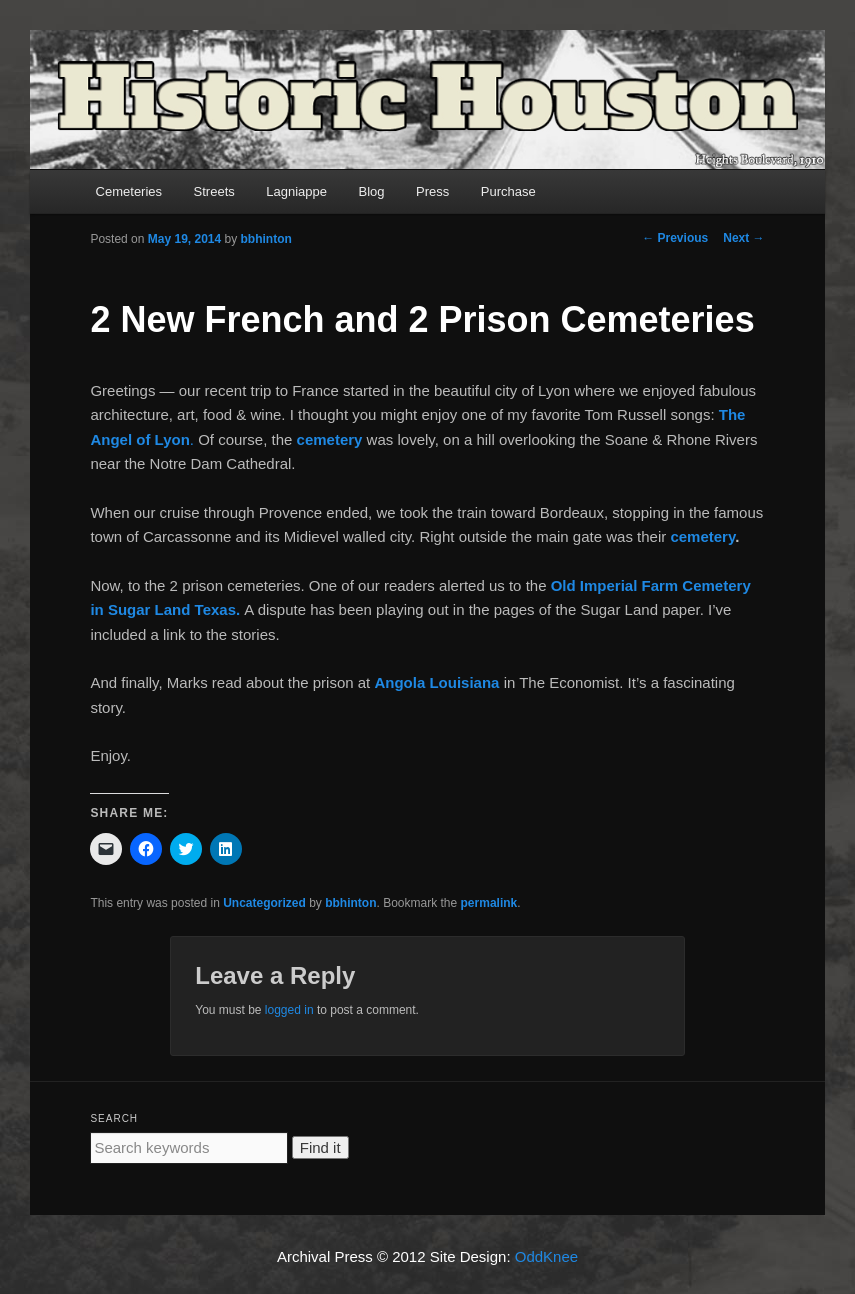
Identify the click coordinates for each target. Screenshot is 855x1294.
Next (743, 238)
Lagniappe (296, 191)
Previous (675, 238)
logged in (289, 1010)
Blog (371, 191)
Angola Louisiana (438, 682)
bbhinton (266, 239)
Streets (214, 191)
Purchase (508, 191)
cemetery (330, 439)
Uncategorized (264, 903)
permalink (489, 903)
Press (432, 191)
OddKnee (546, 1256)
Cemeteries (129, 191)
